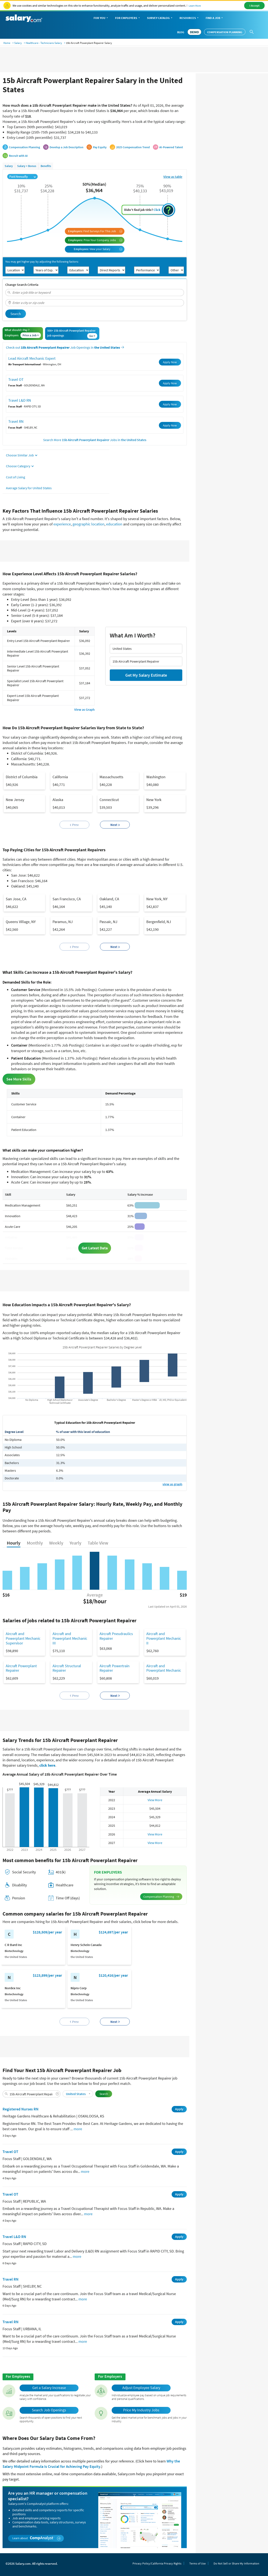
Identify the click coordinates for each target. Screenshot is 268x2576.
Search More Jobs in (94, 440)
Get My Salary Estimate (146, 675)
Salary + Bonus (26, 166)
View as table (172, 177)
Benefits (46, 166)
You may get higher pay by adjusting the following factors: (41, 261)
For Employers (128, 18)
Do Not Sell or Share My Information (236, 2563)
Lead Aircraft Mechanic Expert (32, 358)
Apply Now (170, 362)
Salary (18, 43)
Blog (180, 32)
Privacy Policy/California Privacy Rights (157, 2563)
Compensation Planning (224, 32)
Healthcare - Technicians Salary (44, 43)
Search (15, 313)
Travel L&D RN (19, 400)
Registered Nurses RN (20, 2109)
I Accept (254, 5)
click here (47, 1765)
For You (101, 18)
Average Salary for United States (29, 488)
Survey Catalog (160, 18)
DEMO (194, 32)
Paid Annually (22, 176)
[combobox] (94, 292)
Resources (189, 18)
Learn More (195, 5)
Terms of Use (197, 2563)
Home (6, 43)
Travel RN (16, 421)
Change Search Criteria (21, 284)
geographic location (88, 524)
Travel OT (16, 379)
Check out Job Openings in (65, 347)
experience (62, 524)
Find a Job (215, 18)
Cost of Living (15, 477)
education (114, 524)
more (78, 2128)
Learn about (36, 2538)
